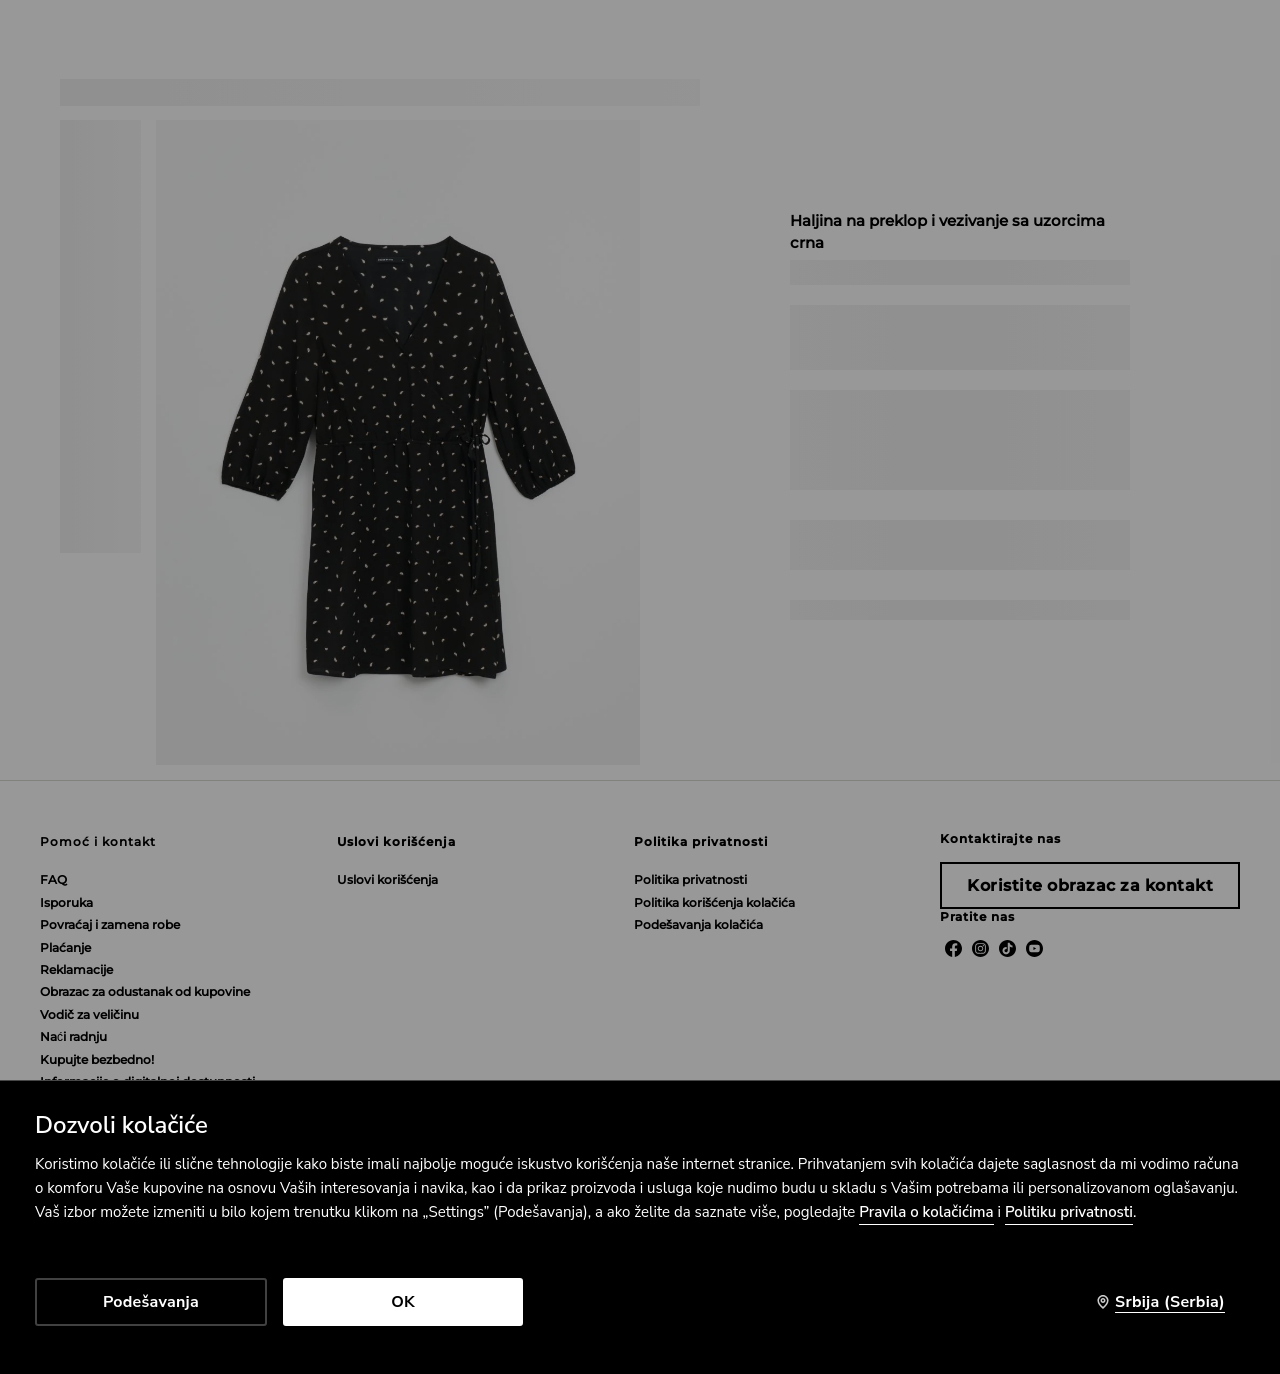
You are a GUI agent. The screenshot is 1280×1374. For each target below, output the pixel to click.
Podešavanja (151, 1302)
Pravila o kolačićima (926, 1212)
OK (403, 1302)
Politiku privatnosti (1069, 1212)
